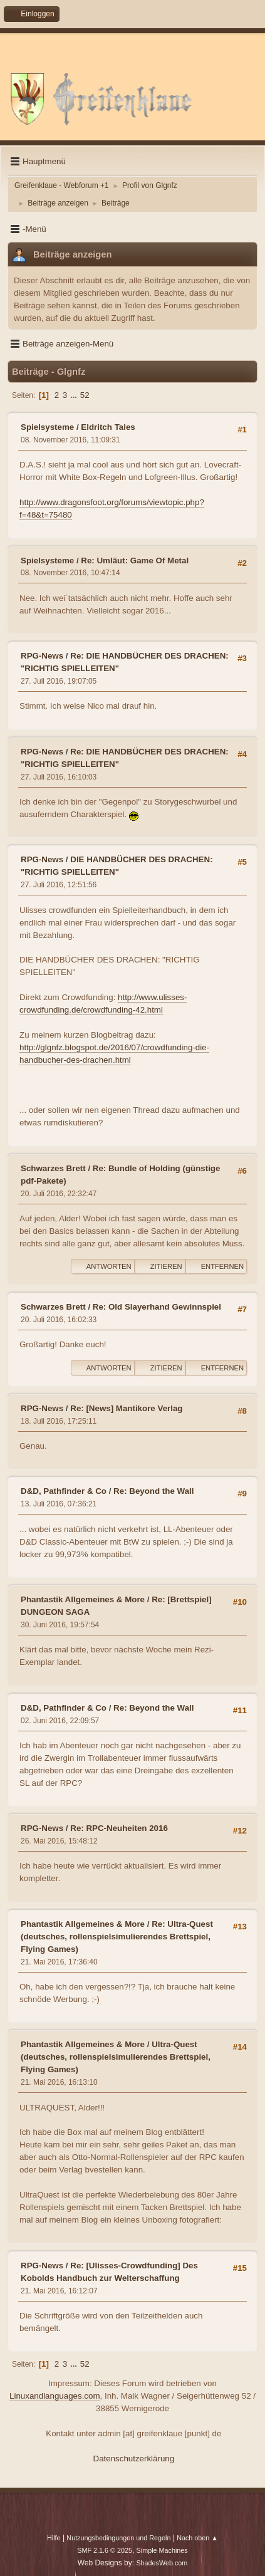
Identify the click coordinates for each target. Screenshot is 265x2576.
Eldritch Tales (108, 427)
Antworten (103, 1266)
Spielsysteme (47, 427)
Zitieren (160, 1266)
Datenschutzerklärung (134, 2458)
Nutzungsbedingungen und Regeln (118, 2538)
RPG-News (42, 655)
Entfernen (216, 1266)
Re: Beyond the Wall (153, 1491)
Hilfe (54, 2538)
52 (85, 395)
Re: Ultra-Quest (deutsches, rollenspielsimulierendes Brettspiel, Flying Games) (117, 1936)
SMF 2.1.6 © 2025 (104, 2550)
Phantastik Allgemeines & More (83, 1599)
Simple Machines (162, 2550)
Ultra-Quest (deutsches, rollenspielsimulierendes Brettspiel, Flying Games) (115, 2057)
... (75, 395)
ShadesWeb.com (161, 2563)
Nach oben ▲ (197, 2538)
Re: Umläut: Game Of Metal (135, 560)
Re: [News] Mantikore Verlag (126, 1408)
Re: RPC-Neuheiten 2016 (119, 1828)
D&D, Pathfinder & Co (64, 1491)
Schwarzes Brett (53, 1168)
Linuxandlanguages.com (54, 2396)
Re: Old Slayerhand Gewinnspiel (157, 1306)
